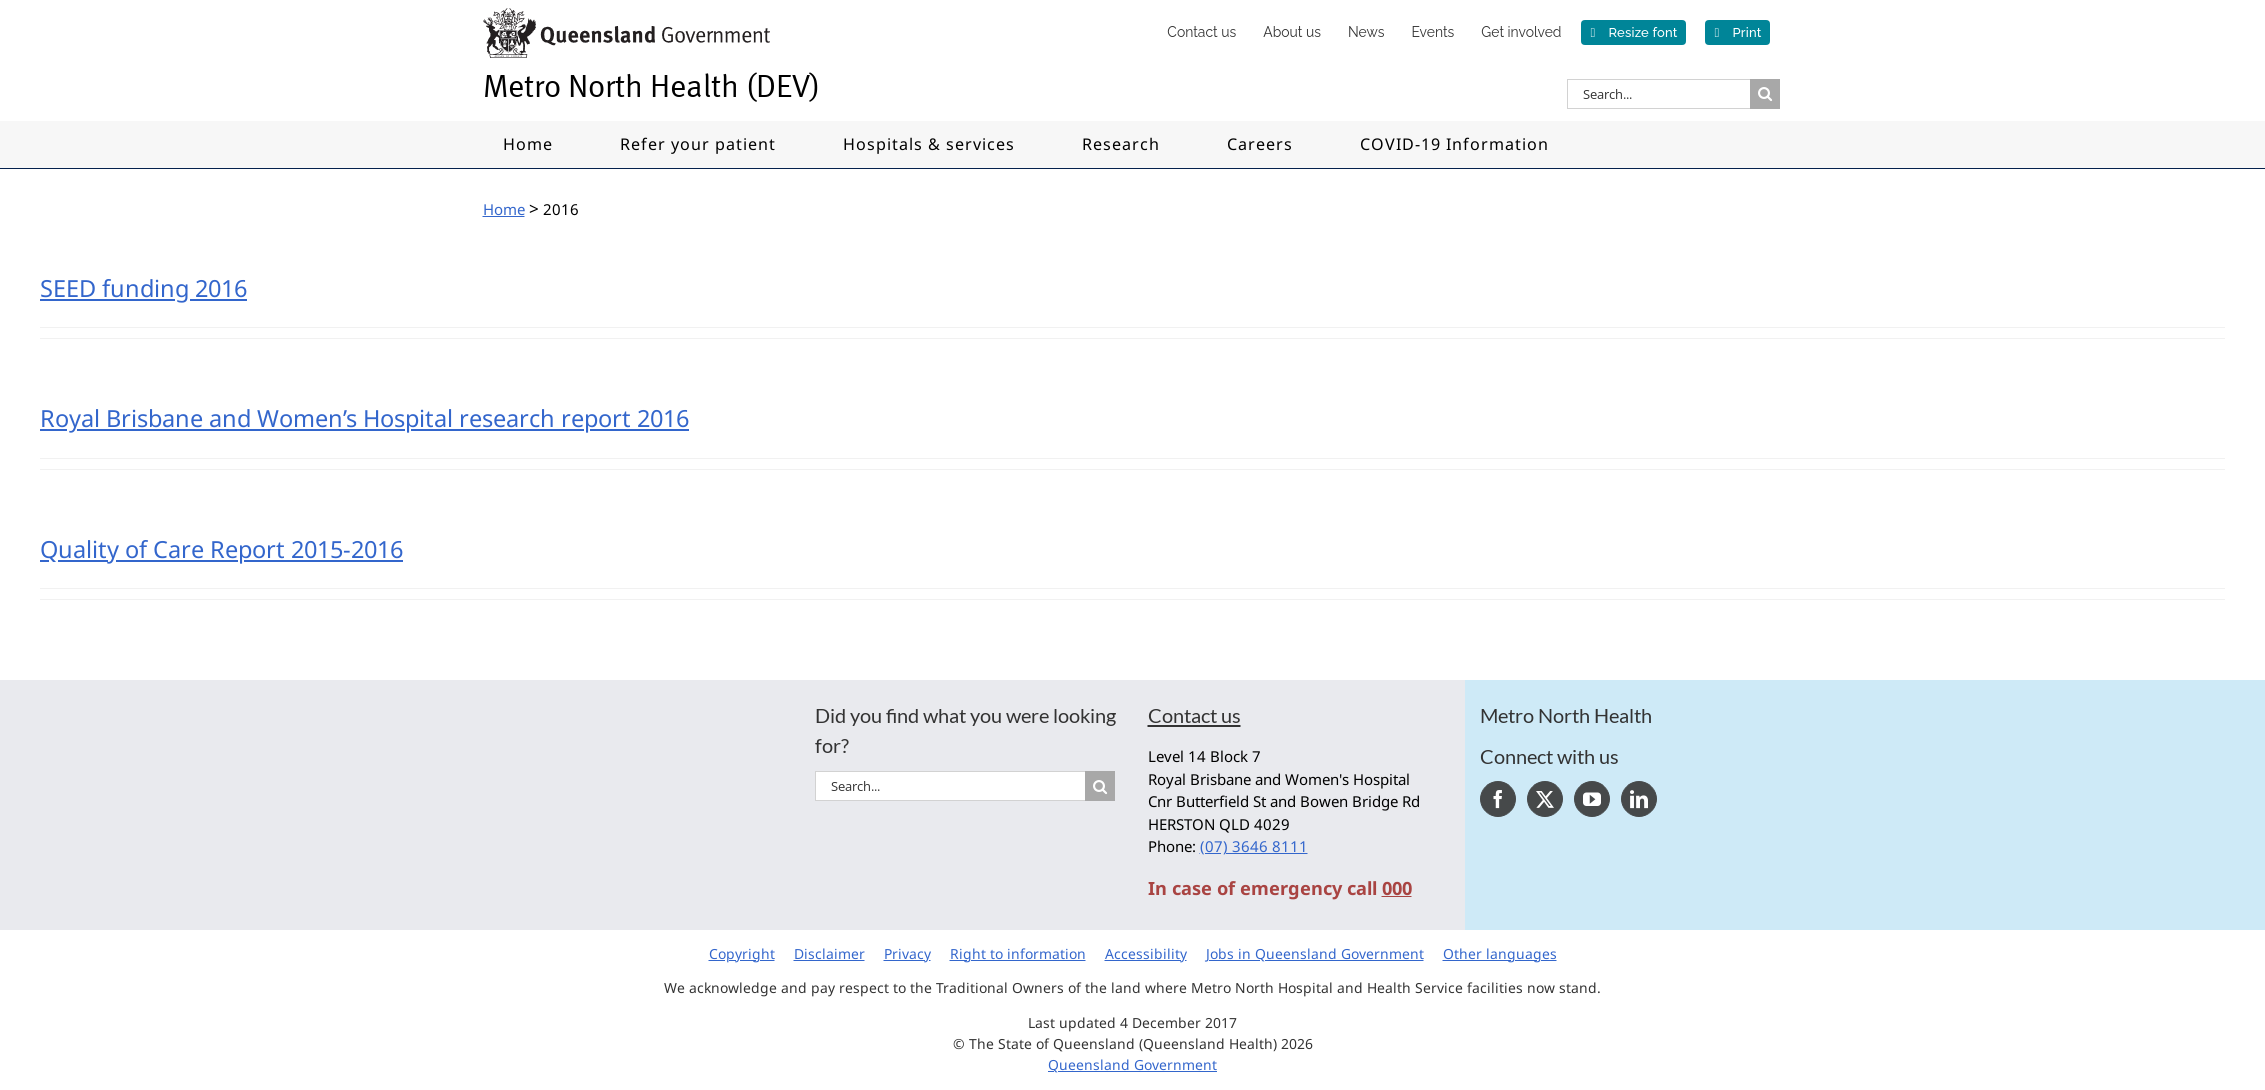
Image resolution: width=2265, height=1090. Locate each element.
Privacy (907, 953)
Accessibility (1146, 953)
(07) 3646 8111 (1254, 846)
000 (1397, 888)
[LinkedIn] (1639, 799)
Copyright (742, 953)
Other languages (1500, 953)
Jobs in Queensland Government (1315, 953)
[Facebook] (1498, 799)
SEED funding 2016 (143, 288)
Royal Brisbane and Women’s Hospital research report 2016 (364, 418)
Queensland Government (1132, 1064)
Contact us (1194, 715)
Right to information (1018, 953)
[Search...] (1658, 94)
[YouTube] (1592, 799)
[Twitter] (1545, 799)
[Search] (1765, 94)
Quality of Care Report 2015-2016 (221, 549)
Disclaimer (829, 953)
